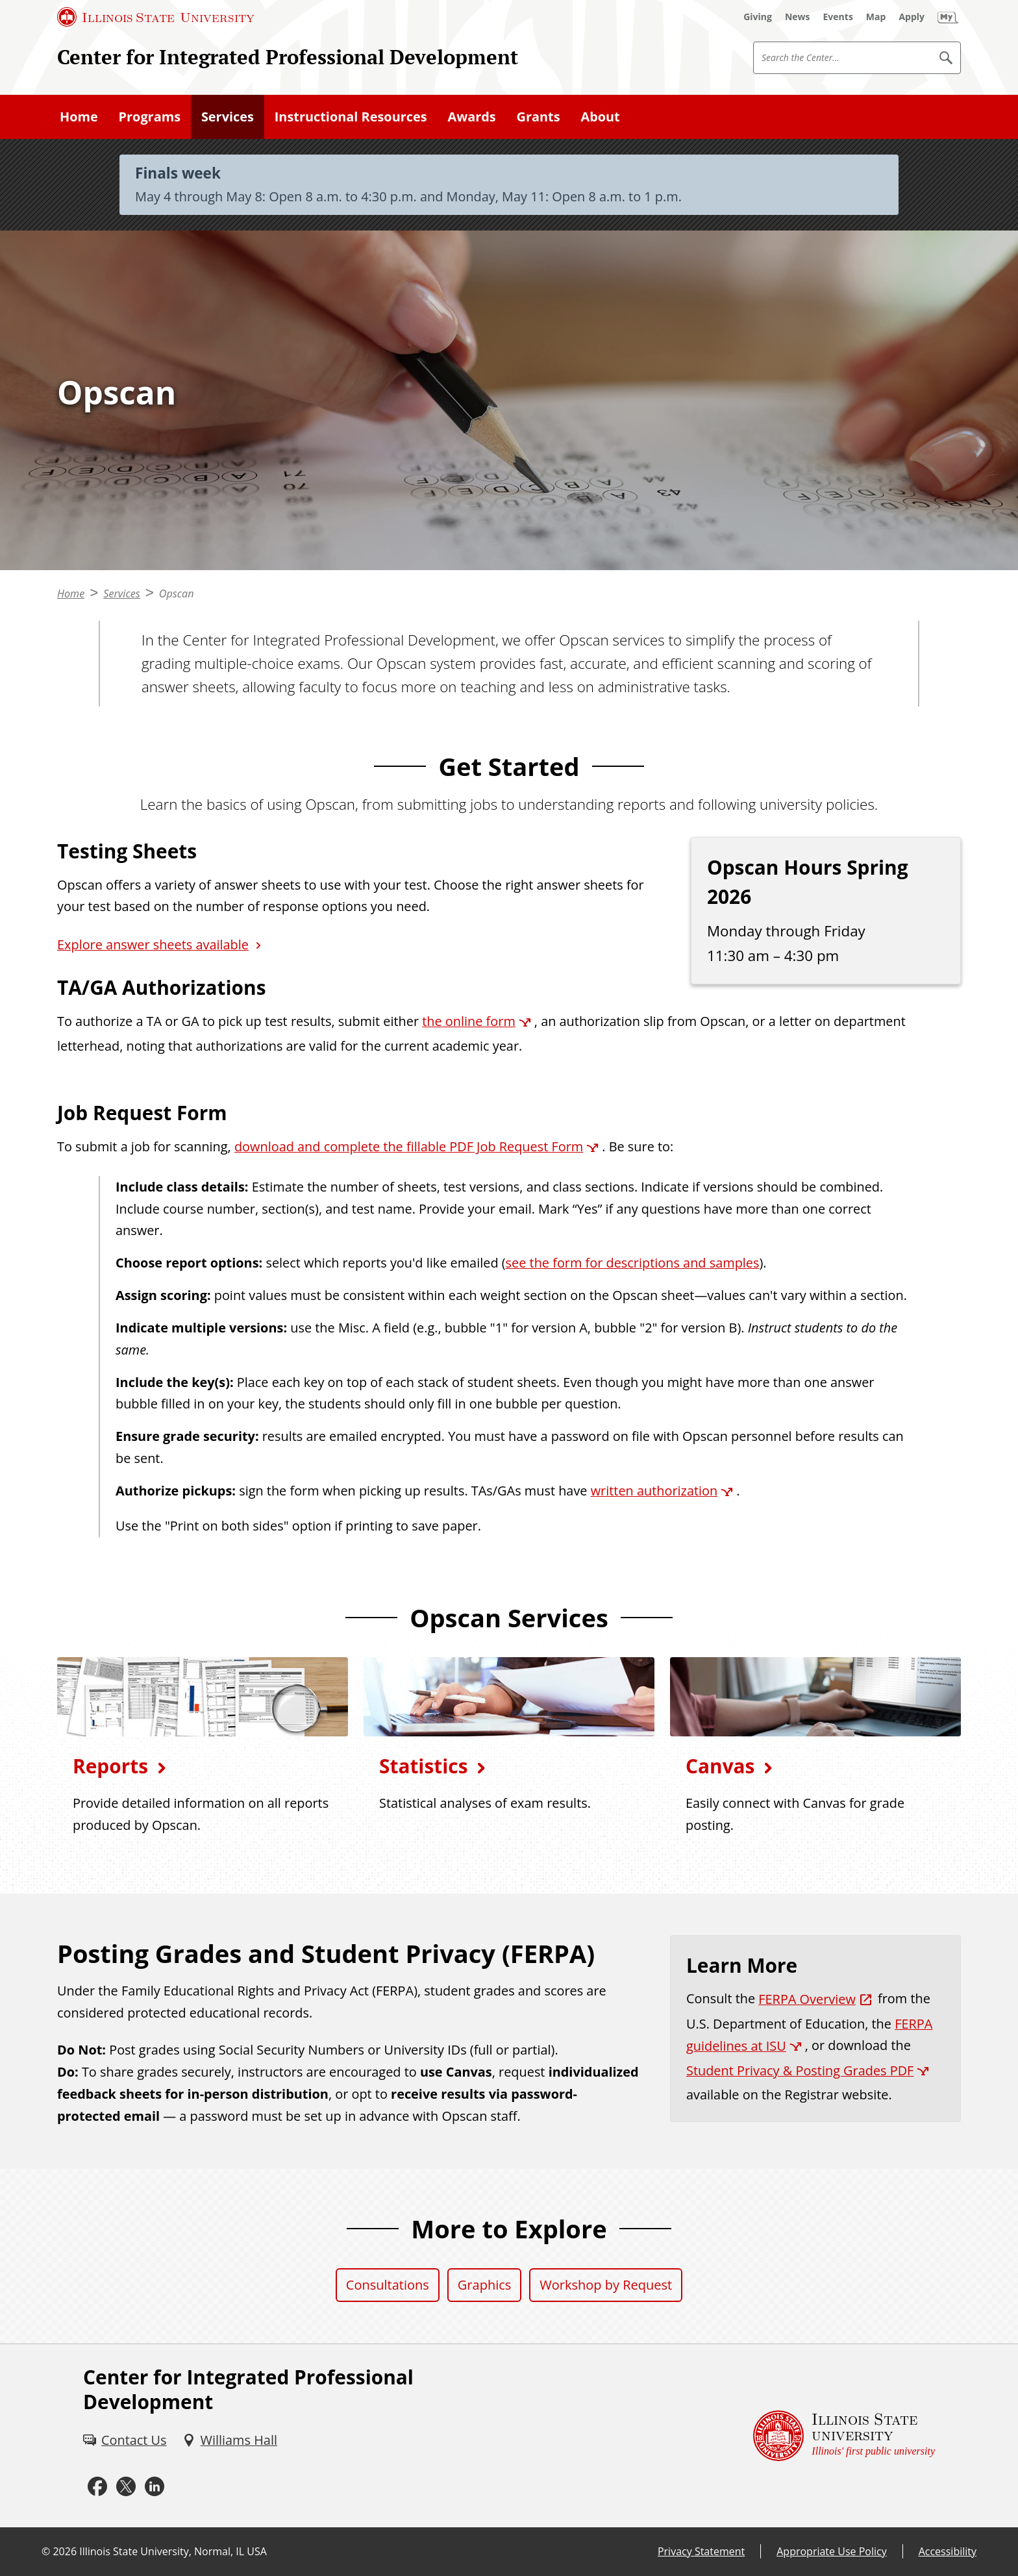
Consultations (387, 2285)
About (599, 116)
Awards (471, 116)
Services (227, 116)
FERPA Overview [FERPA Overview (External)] (807, 1999)
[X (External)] (126, 2487)
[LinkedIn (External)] (154, 2487)
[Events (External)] (838, 17)
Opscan (176, 593)
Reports (110, 1766)
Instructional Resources (351, 116)
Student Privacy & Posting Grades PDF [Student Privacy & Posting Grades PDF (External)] (799, 2070)
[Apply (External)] (911, 17)
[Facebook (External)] (97, 2487)
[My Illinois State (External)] (948, 17)
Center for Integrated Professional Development (287, 57)
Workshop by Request (606, 2285)
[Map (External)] (876, 17)
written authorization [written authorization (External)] (654, 1490)
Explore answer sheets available (153, 944)
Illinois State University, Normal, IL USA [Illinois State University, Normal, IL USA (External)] (173, 2551)
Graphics (485, 2285)
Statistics (423, 1766)
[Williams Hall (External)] (229, 2440)
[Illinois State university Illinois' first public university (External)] (844, 2436)
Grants (538, 116)
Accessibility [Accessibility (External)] (947, 2551)
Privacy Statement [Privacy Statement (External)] (701, 2551)
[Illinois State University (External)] (156, 17)
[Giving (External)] (758, 17)
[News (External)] (797, 17)
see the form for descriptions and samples (633, 1262)
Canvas (720, 1766)
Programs (150, 116)
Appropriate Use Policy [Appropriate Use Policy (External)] (831, 2551)
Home (79, 116)
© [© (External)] (46, 2551)
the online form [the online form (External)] (468, 1021)
